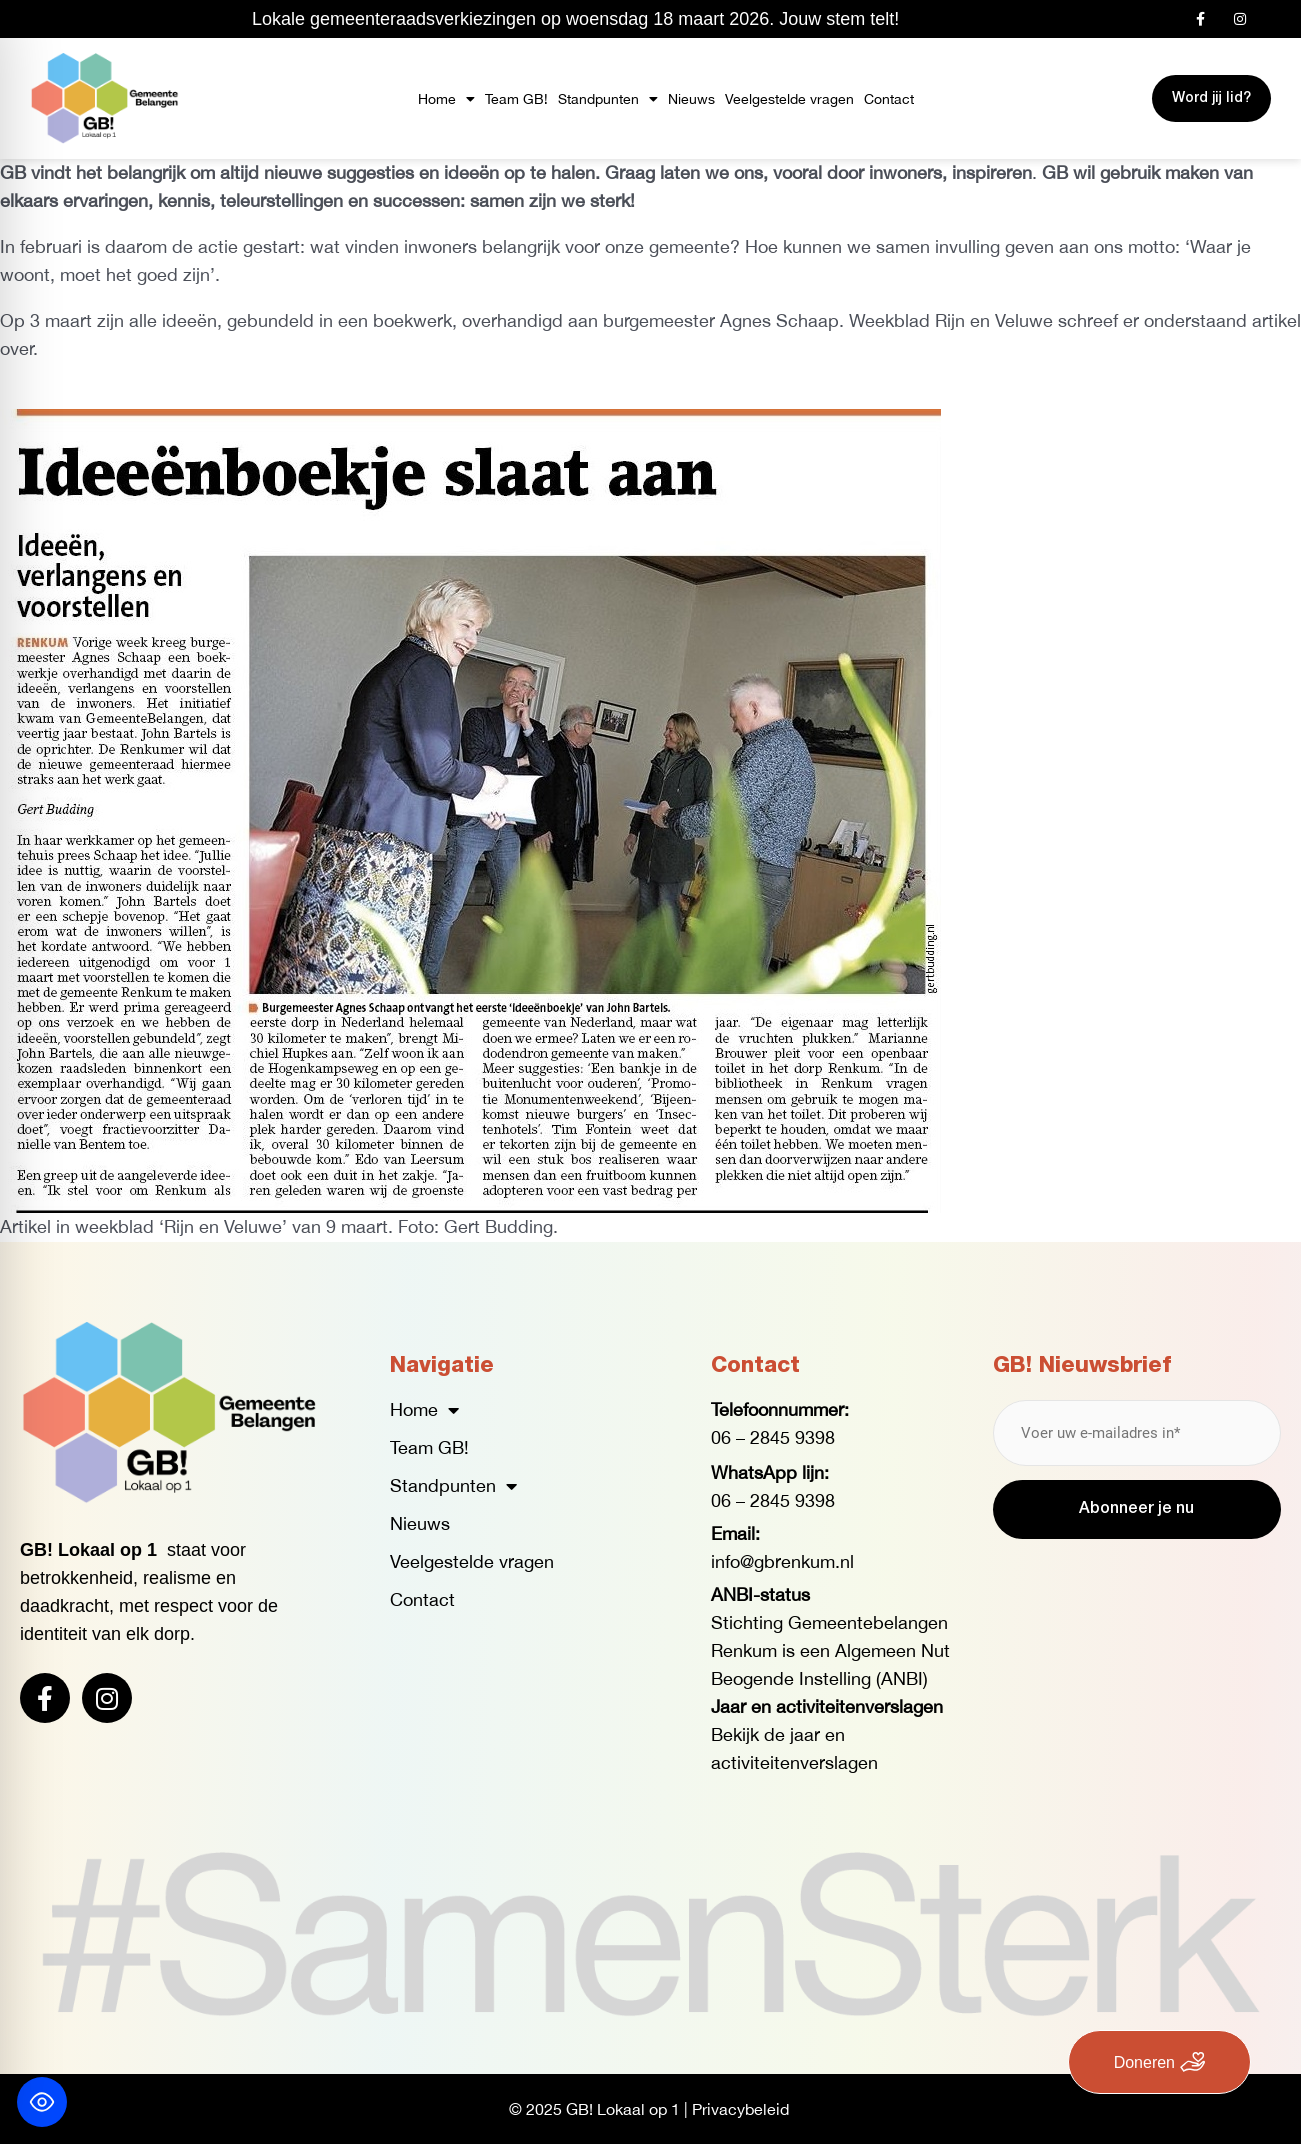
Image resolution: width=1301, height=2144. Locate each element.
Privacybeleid (740, 2109)
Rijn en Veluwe (994, 320)
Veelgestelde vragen (789, 99)
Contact (889, 99)
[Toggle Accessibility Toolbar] (42, 2102)
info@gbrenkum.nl (782, 1561)
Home (446, 99)
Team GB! (516, 99)
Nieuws (691, 99)
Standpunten (608, 99)
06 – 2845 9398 (773, 1437)
